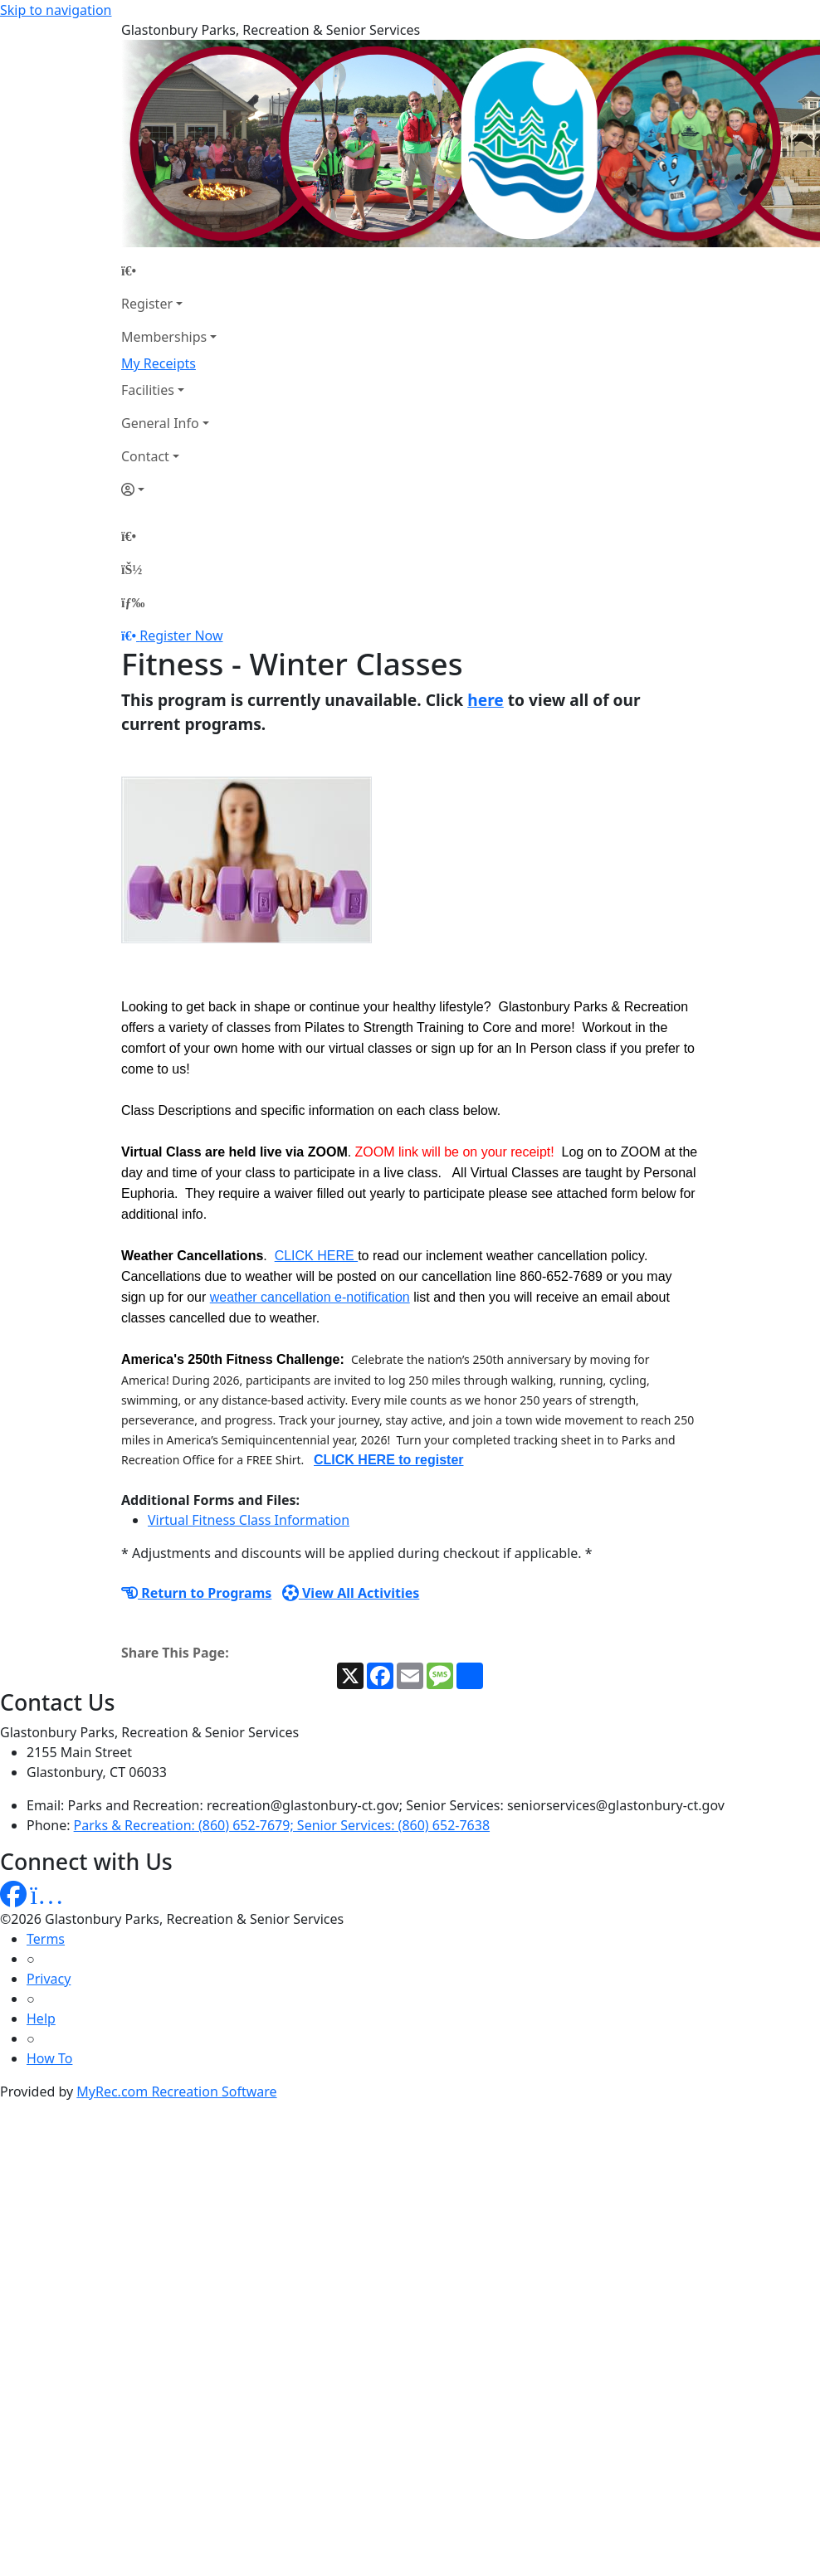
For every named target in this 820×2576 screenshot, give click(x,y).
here (485, 700)
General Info (160, 423)
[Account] (169, 489)
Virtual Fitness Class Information (248, 1520)
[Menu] (132, 602)
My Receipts (158, 363)
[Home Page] (169, 270)
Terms (46, 1939)
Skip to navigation (55, 10)
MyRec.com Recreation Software (176, 2091)
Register (147, 304)
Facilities (147, 390)
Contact (145, 456)
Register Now (180, 635)
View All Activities (351, 1593)
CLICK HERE (316, 1256)
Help (41, 2018)
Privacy (49, 1979)
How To (49, 2058)
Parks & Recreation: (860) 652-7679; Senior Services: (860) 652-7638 (282, 1825)
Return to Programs (196, 1593)
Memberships (164, 337)
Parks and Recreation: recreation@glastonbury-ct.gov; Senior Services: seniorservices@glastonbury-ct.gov (396, 1805)
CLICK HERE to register (388, 1460)
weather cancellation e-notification (310, 1297)
